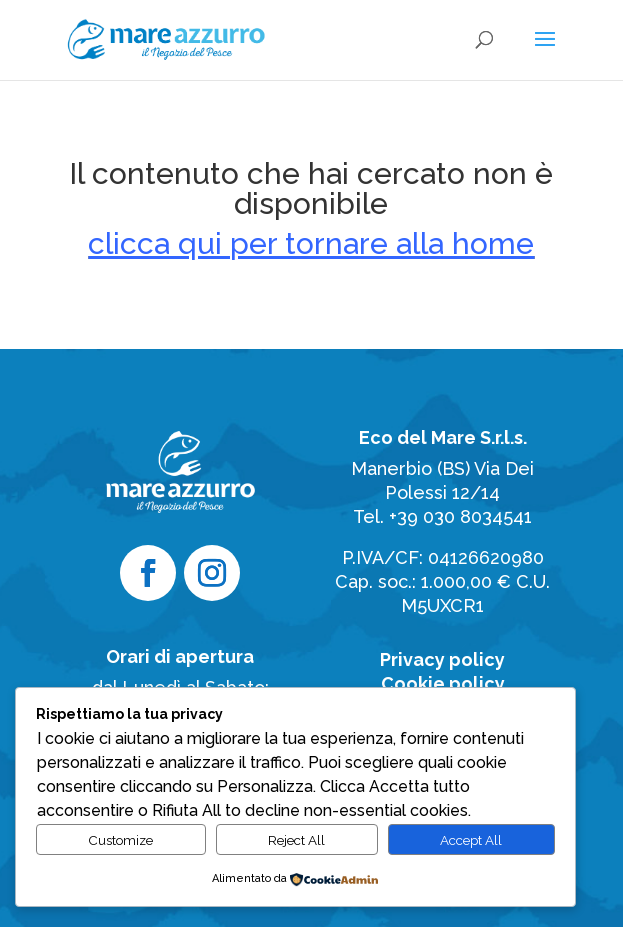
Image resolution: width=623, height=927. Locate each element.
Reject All (296, 840)
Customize (120, 840)
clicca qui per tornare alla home (311, 243)
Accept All (471, 840)
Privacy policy (442, 659)
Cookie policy (443, 683)
